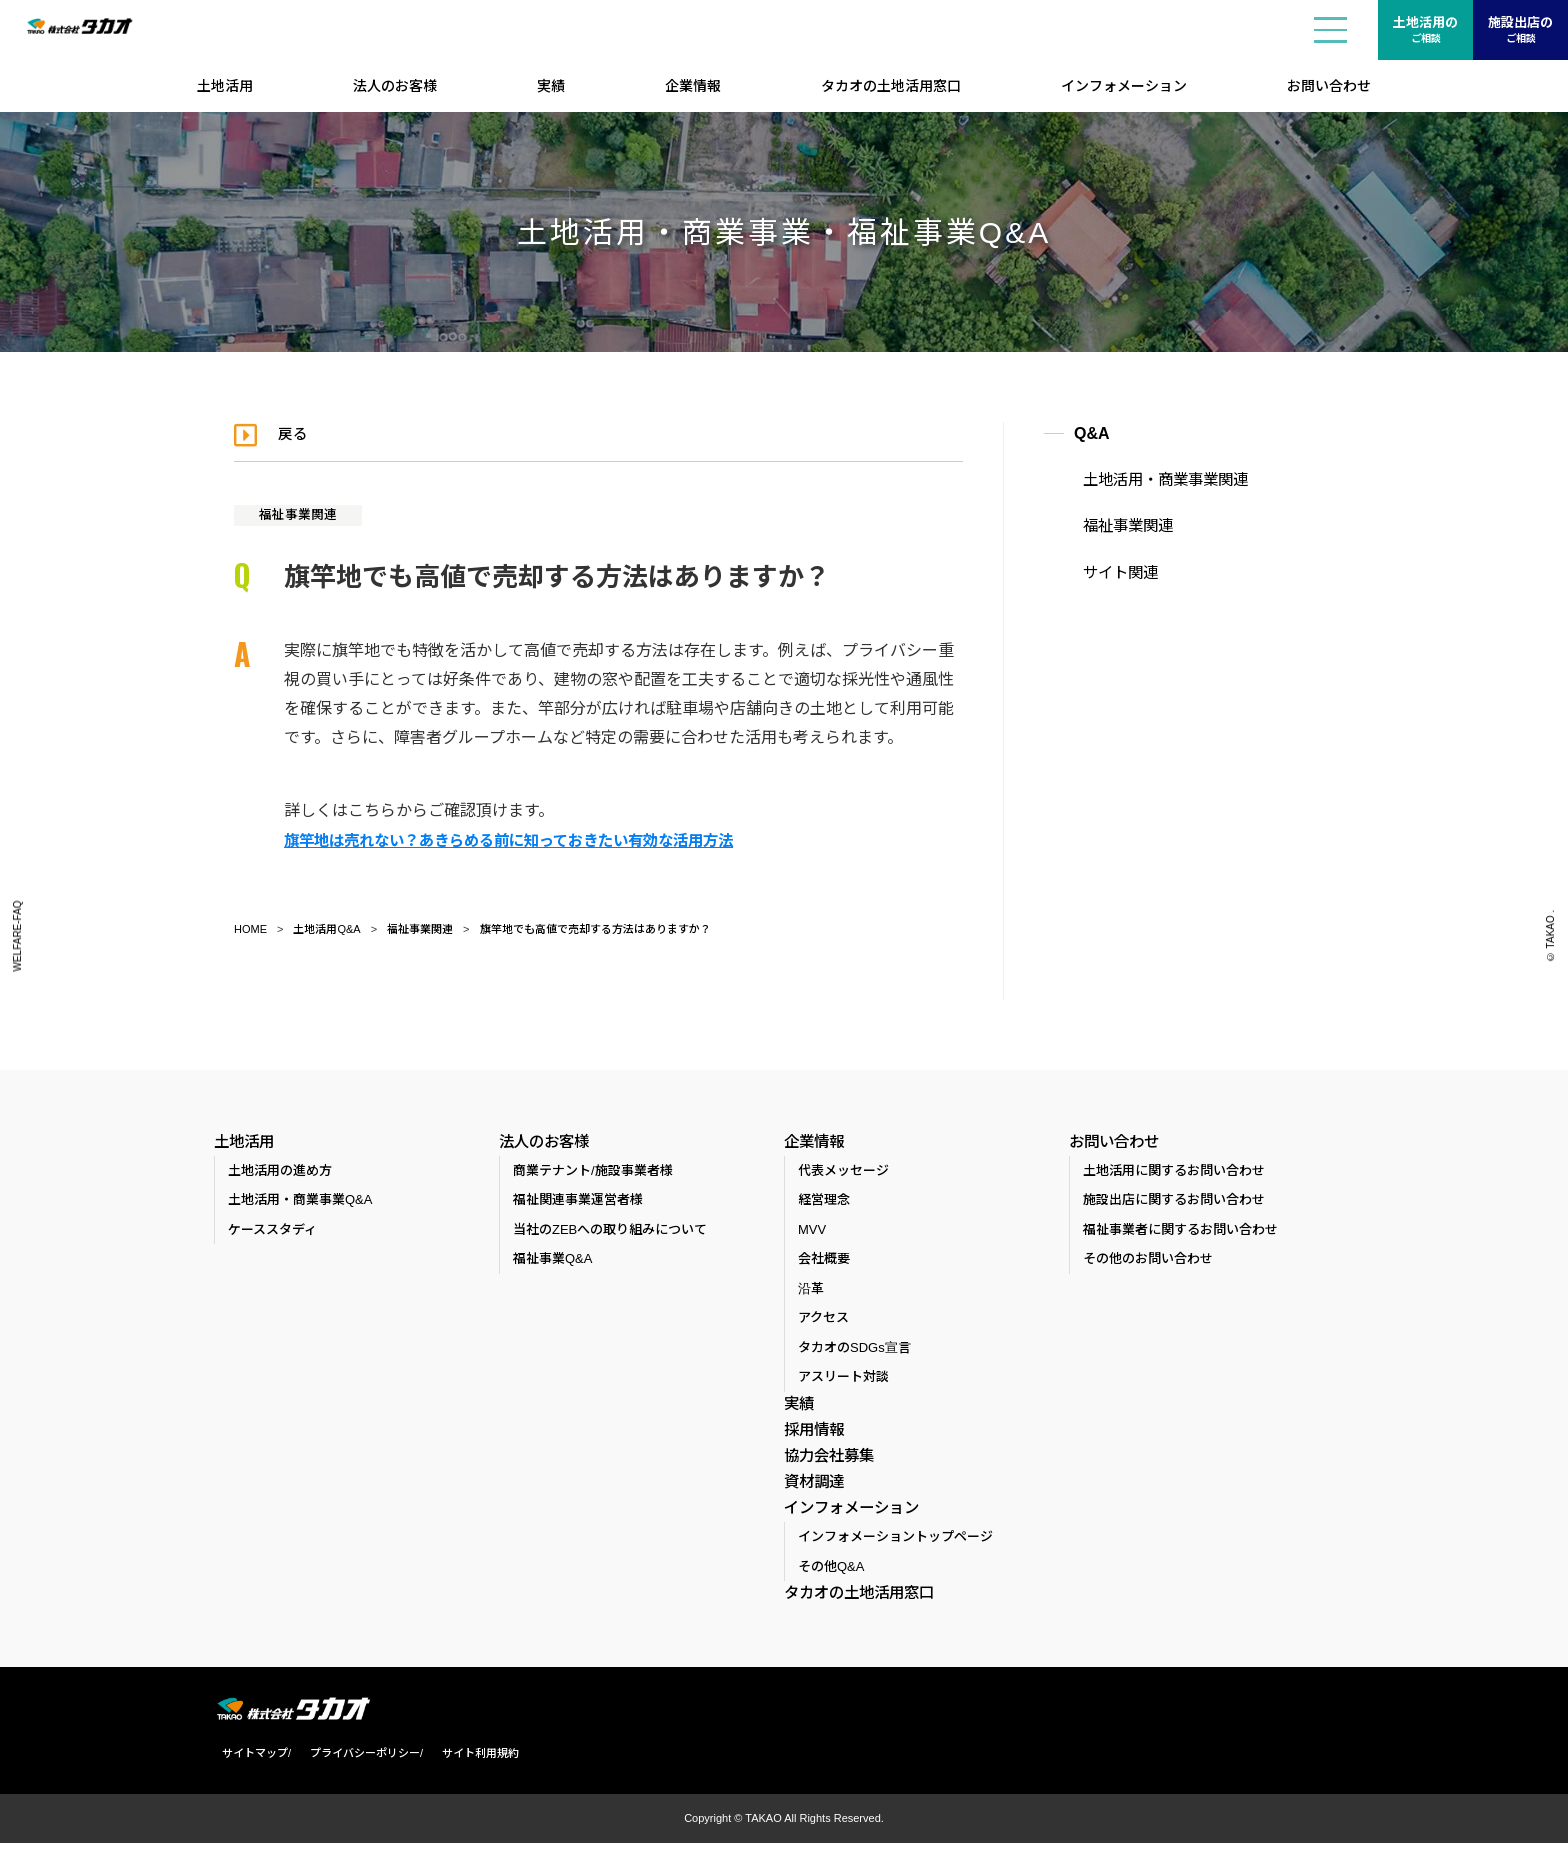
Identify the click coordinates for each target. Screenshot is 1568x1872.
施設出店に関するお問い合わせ (1174, 1203)
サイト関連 (1109, 567)
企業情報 (693, 86)
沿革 (811, 1292)
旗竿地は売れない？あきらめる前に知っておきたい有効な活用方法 (523, 839)
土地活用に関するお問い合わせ (1174, 1174)
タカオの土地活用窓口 (891, 86)
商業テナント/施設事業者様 (593, 1174)
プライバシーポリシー (357, 1783)
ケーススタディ (272, 1233)
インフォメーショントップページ (895, 1565)
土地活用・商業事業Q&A (300, 1203)
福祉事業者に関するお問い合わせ (1180, 1233)
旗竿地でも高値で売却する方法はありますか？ (595, 928)
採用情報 (812, 1437)
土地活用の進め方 (280, 1174)
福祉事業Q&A (552, 1262)
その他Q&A (831, 1594)
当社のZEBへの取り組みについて (610, 1233)
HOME (250, 928)
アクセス (823, 1321)
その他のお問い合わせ (1148, 1262)
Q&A (1092, 433)
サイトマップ (247, 1783)
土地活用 (225, 86)
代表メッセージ (843, 1174)
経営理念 (824, 1203)
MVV (812, 1233)
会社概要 (824, 1262)
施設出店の (1520, 31)
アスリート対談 (843, 1380)
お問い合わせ (1329, 86)
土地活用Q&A (326, 928)
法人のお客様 (395, 86)
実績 (551, 86)
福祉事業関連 (304, 514)
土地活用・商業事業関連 (1151, 480)
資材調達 (812, 1499)
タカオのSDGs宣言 (854, 1351)
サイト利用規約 (472, 1783)
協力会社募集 (826, 1468)
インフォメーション (1124, 86)
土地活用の (1425, 31)
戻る (298, 433)
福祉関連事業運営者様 (578, 1203)
